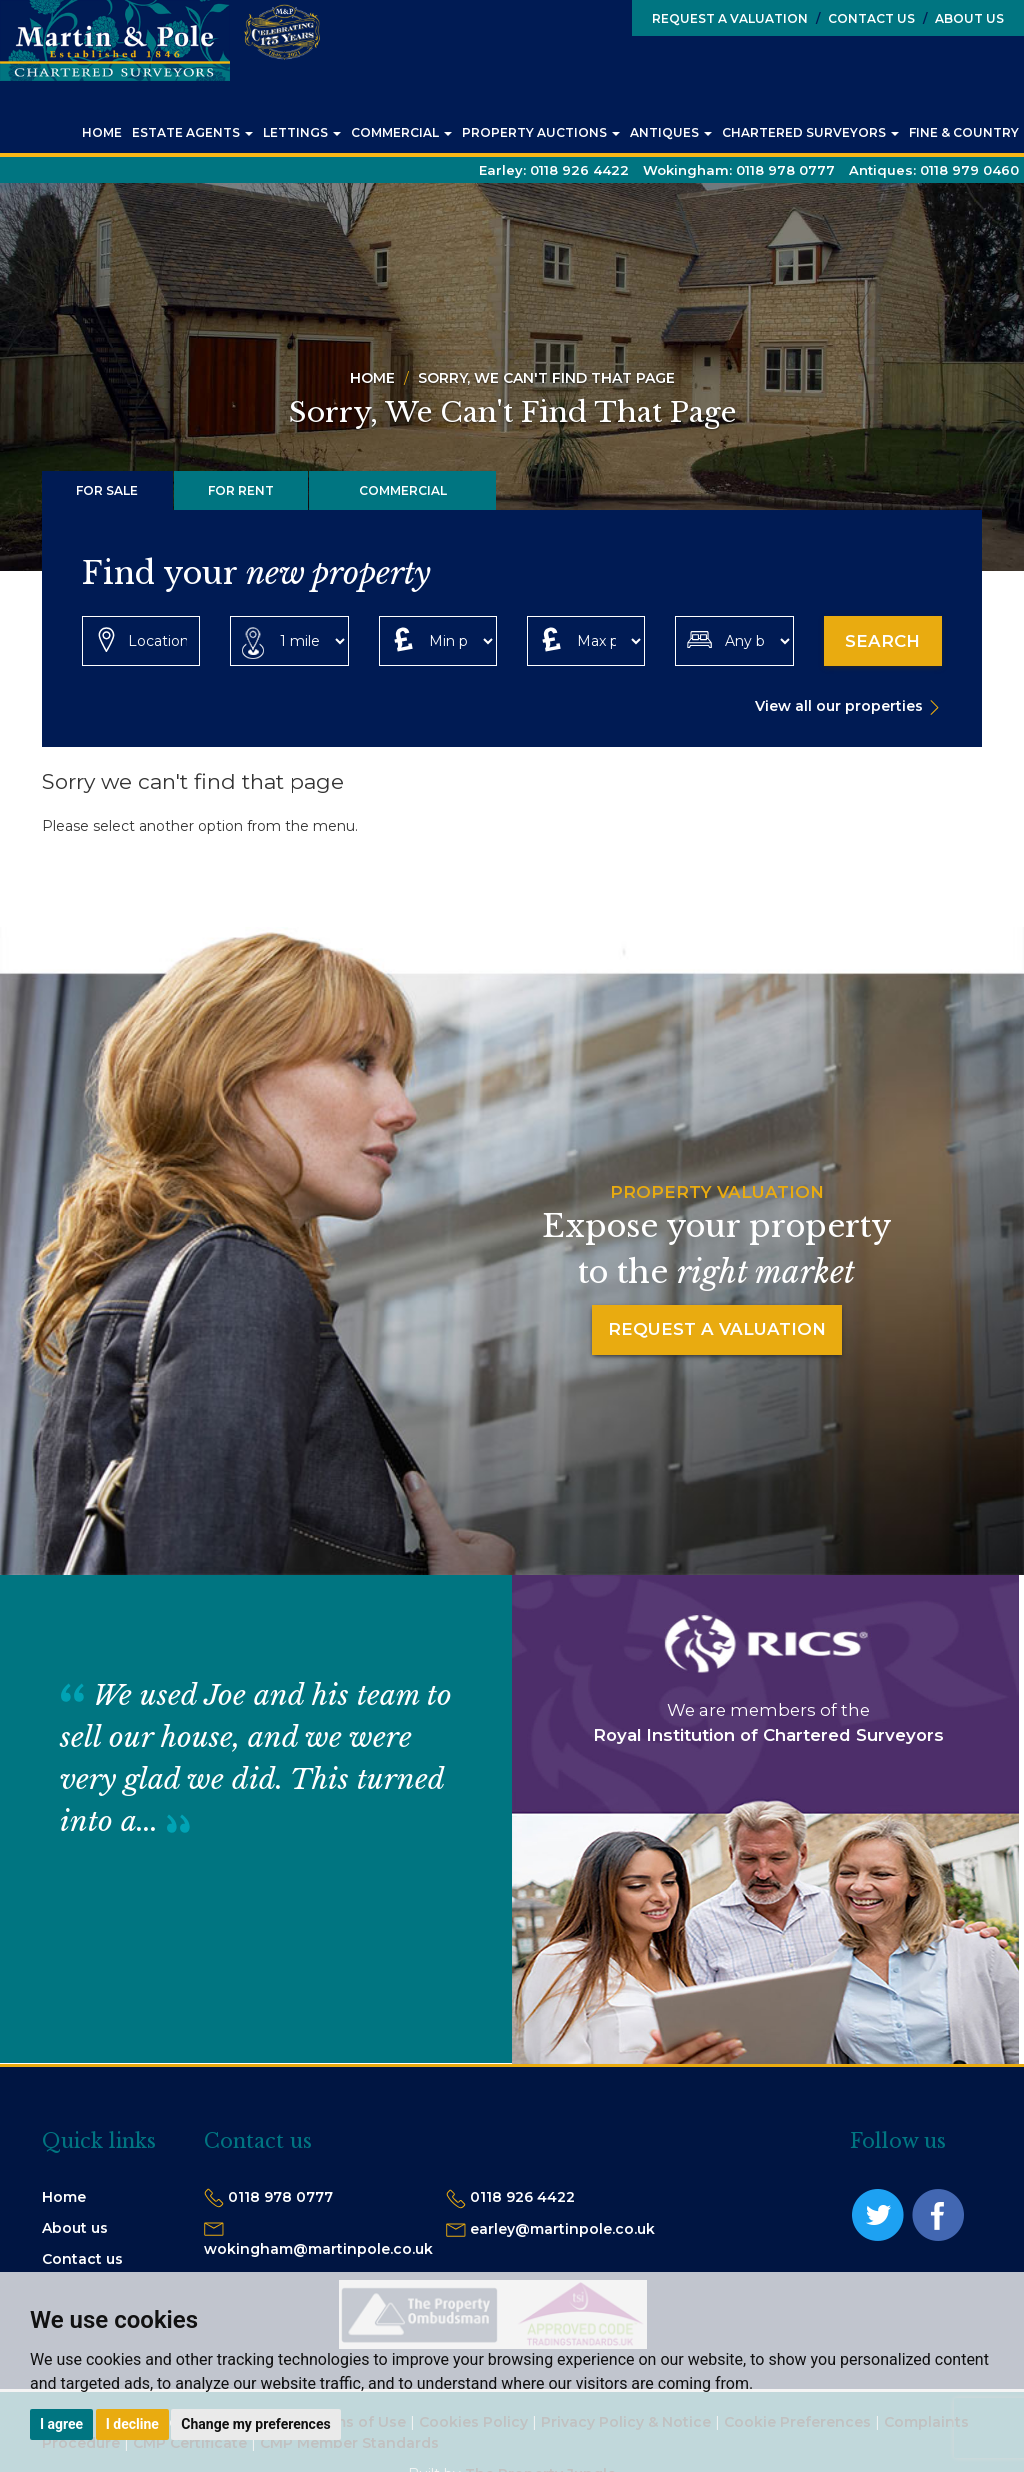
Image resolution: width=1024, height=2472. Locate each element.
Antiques (671, 132)
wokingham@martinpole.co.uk (318, 2249)
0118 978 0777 (280, 2197)
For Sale (107, 490)
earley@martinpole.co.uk (562, 2229)
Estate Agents (192, 132)
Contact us (82, 2259)
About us (75, 2228)
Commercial (401, 132)
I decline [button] (132, 2424)
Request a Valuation (730, 18)
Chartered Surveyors (810, 132)
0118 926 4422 (522, 2197)
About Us (963, 18)
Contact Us (865, 18)
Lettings (302, 132)
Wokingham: (739, 170)
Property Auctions (541, 132)
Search (882, 641)
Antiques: (934, 170)
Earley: (554, 170)
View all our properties (839, 706)
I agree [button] (61, 2424)
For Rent (241, 490)
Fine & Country (964, 132)
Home (102, 132)
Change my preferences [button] (255, 2424)
